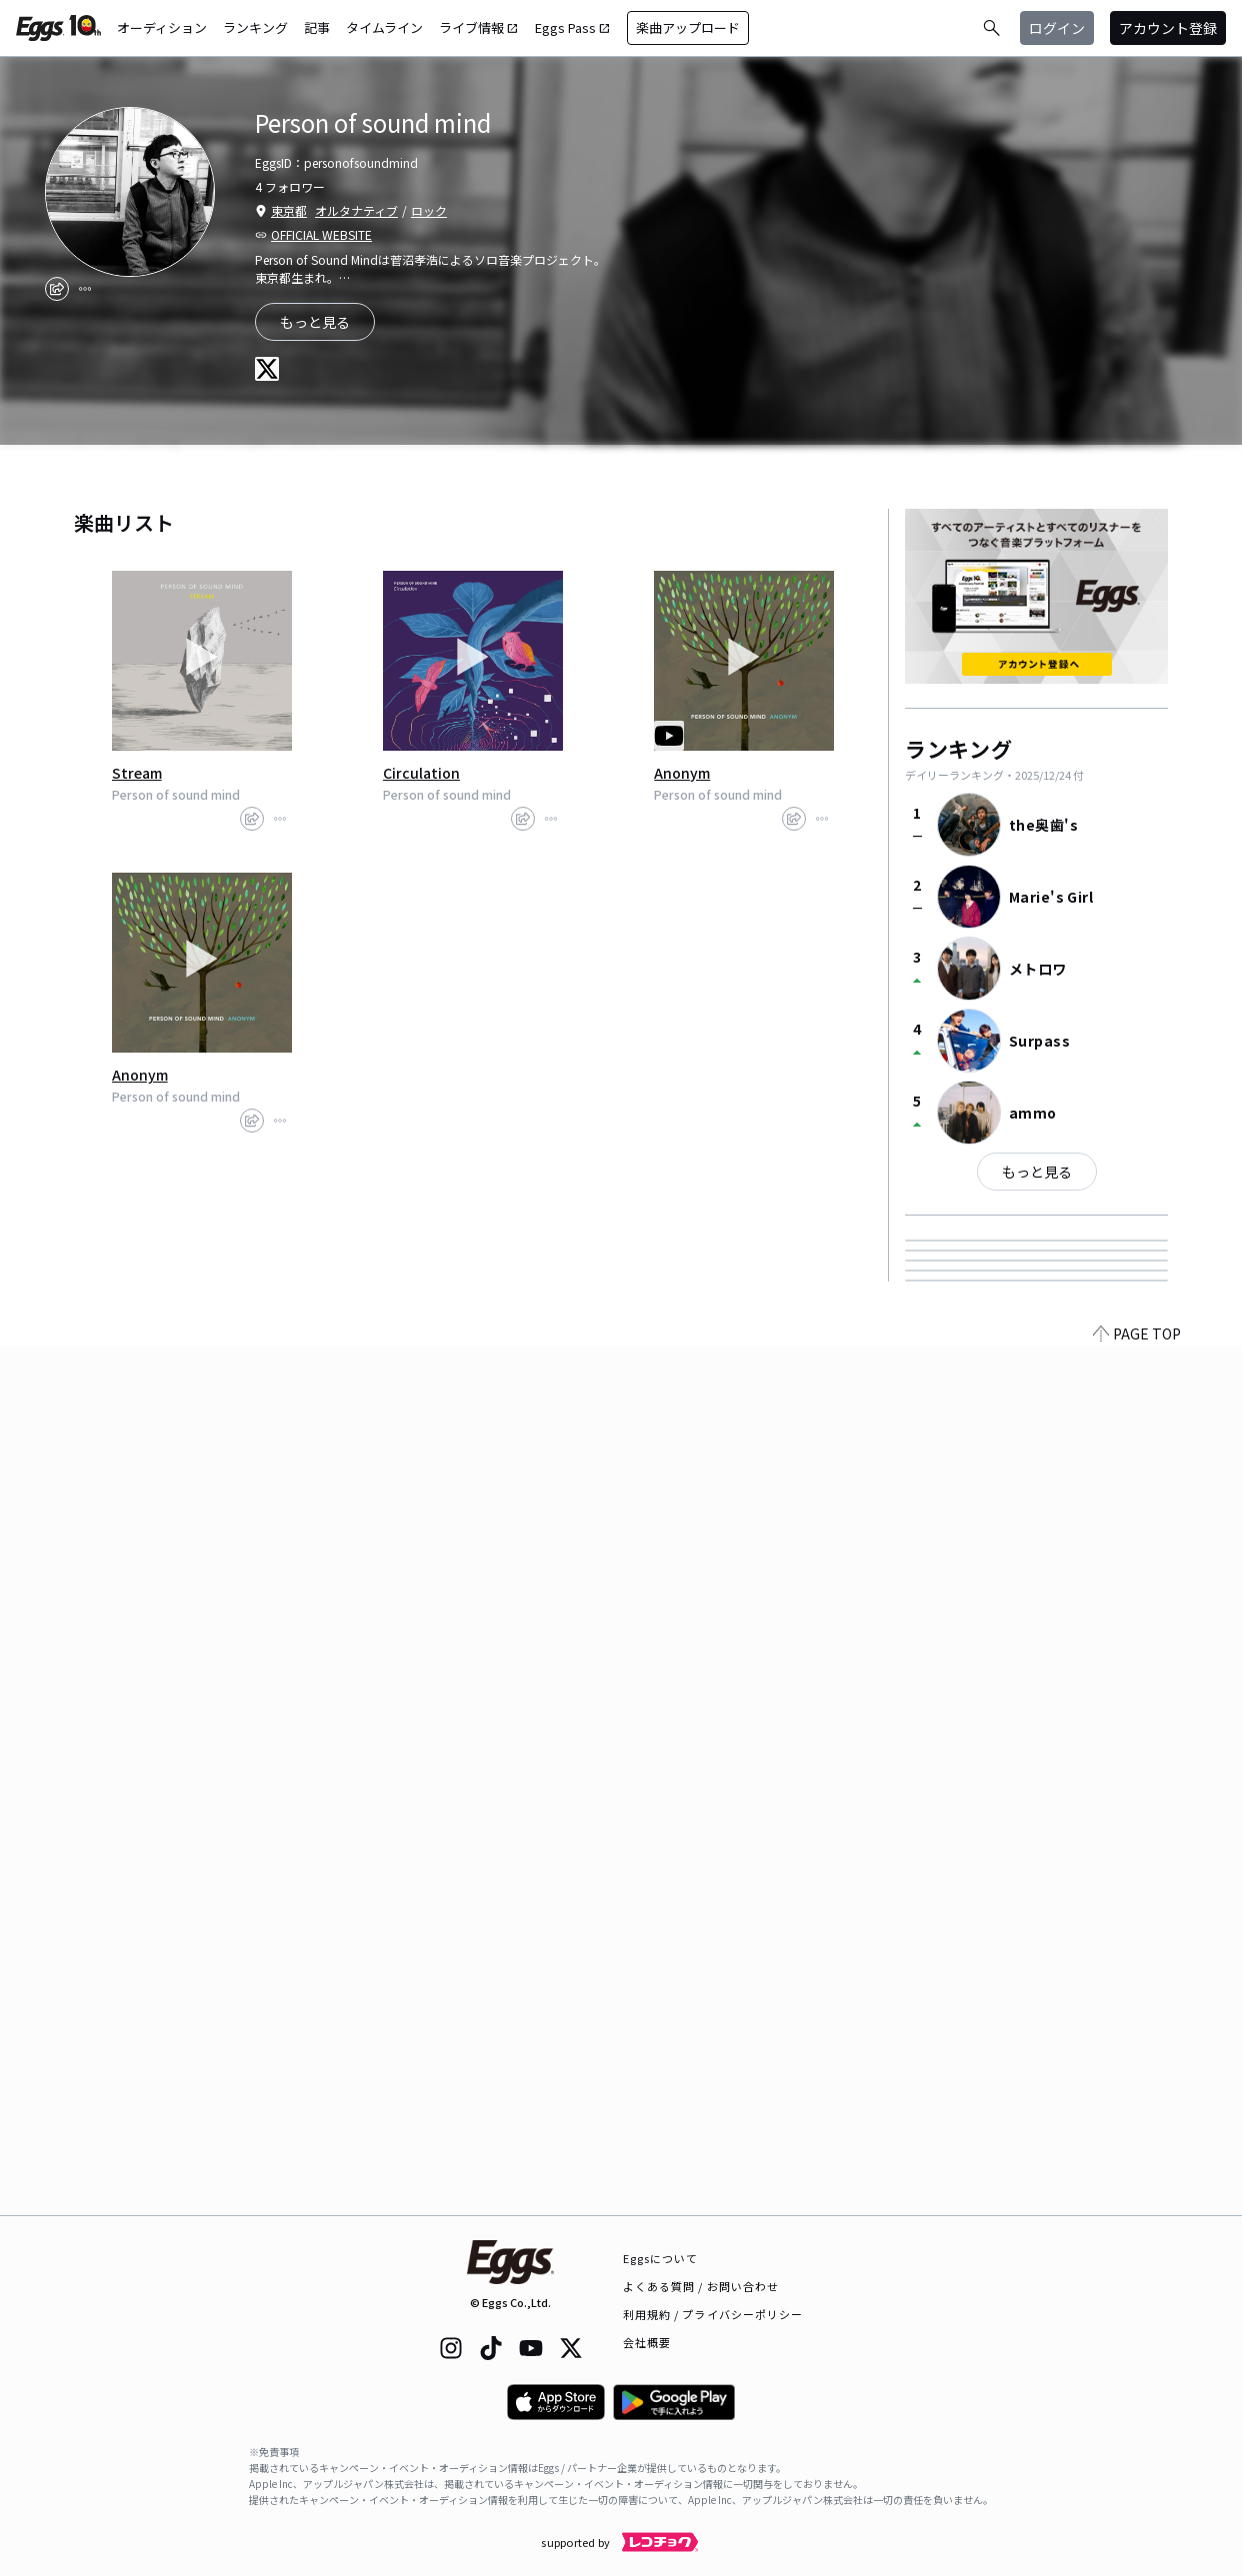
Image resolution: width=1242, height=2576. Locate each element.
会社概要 (647, 2342)
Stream (137, 773)
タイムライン (384, 27)
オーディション (162, 27)
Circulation (421, 773)
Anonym (682, 773)
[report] (85, 289)
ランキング (255, 27)
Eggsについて (661, 2258)
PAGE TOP (1137, 2203)
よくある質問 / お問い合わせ (701, 2286)
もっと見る (1037, 1172)
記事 (317, 27)
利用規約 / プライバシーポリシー (713, 2314)
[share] (57, 289)
